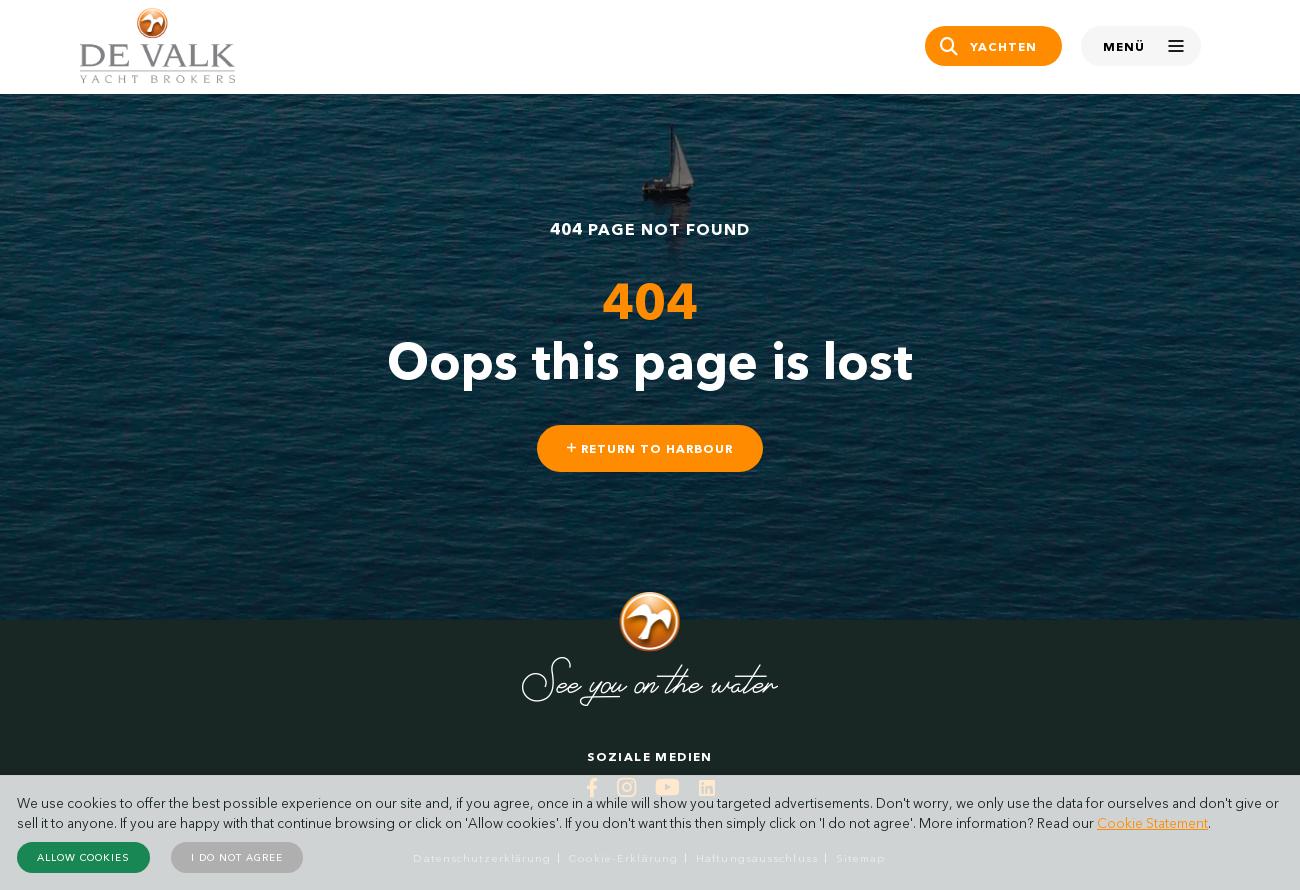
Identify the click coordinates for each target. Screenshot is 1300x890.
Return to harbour (650, 448)
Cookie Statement (1152, 823)
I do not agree (237, 857)
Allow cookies (83, 857)
